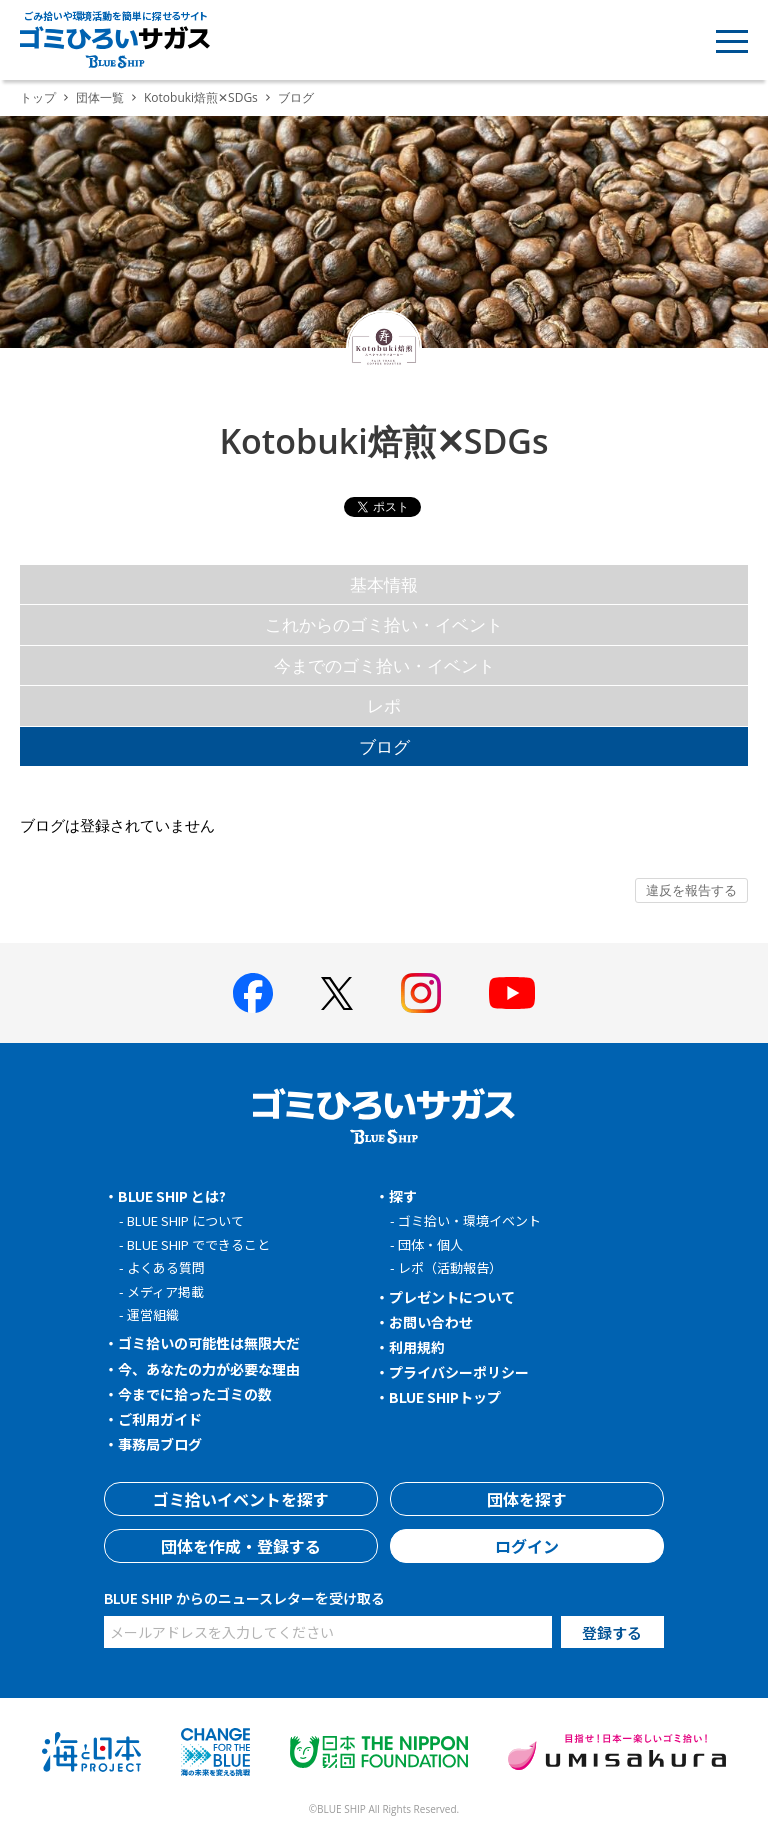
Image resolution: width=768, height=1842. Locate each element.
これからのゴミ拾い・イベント (384, 624)
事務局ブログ (160, 1444)
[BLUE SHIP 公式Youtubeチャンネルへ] (512, 993)
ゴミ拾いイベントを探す (241, 1499)
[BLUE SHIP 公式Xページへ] (337, 993)
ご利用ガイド (160, 1419)
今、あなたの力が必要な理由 (209, 1369)
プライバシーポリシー (459, 1372)
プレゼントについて (452, 1297)
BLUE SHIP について (185, 1220)
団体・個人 (430, 1244)
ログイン (527, 1546)
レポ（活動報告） (450, 1267)
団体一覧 (100, 97)
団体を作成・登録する (241, 1546)
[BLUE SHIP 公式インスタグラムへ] (421, 993)
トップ (38, 97)
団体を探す (527, 1499)
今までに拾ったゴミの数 (195, 1394)
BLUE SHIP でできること (198, 1244)
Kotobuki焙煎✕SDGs (201, 97)
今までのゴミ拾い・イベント (384, 665)
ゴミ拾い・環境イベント (469, 1220)
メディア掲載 (165, 1291)
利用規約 (417, 1347)
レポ (384, 705)
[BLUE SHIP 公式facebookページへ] (253, 993)
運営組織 (153, 1314)
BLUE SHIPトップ (445, 1397)
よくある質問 (166, 1267)
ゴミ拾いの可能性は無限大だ (209, 1343)
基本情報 (384, 584)
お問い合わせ (431, 1322)
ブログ (384, 746)
